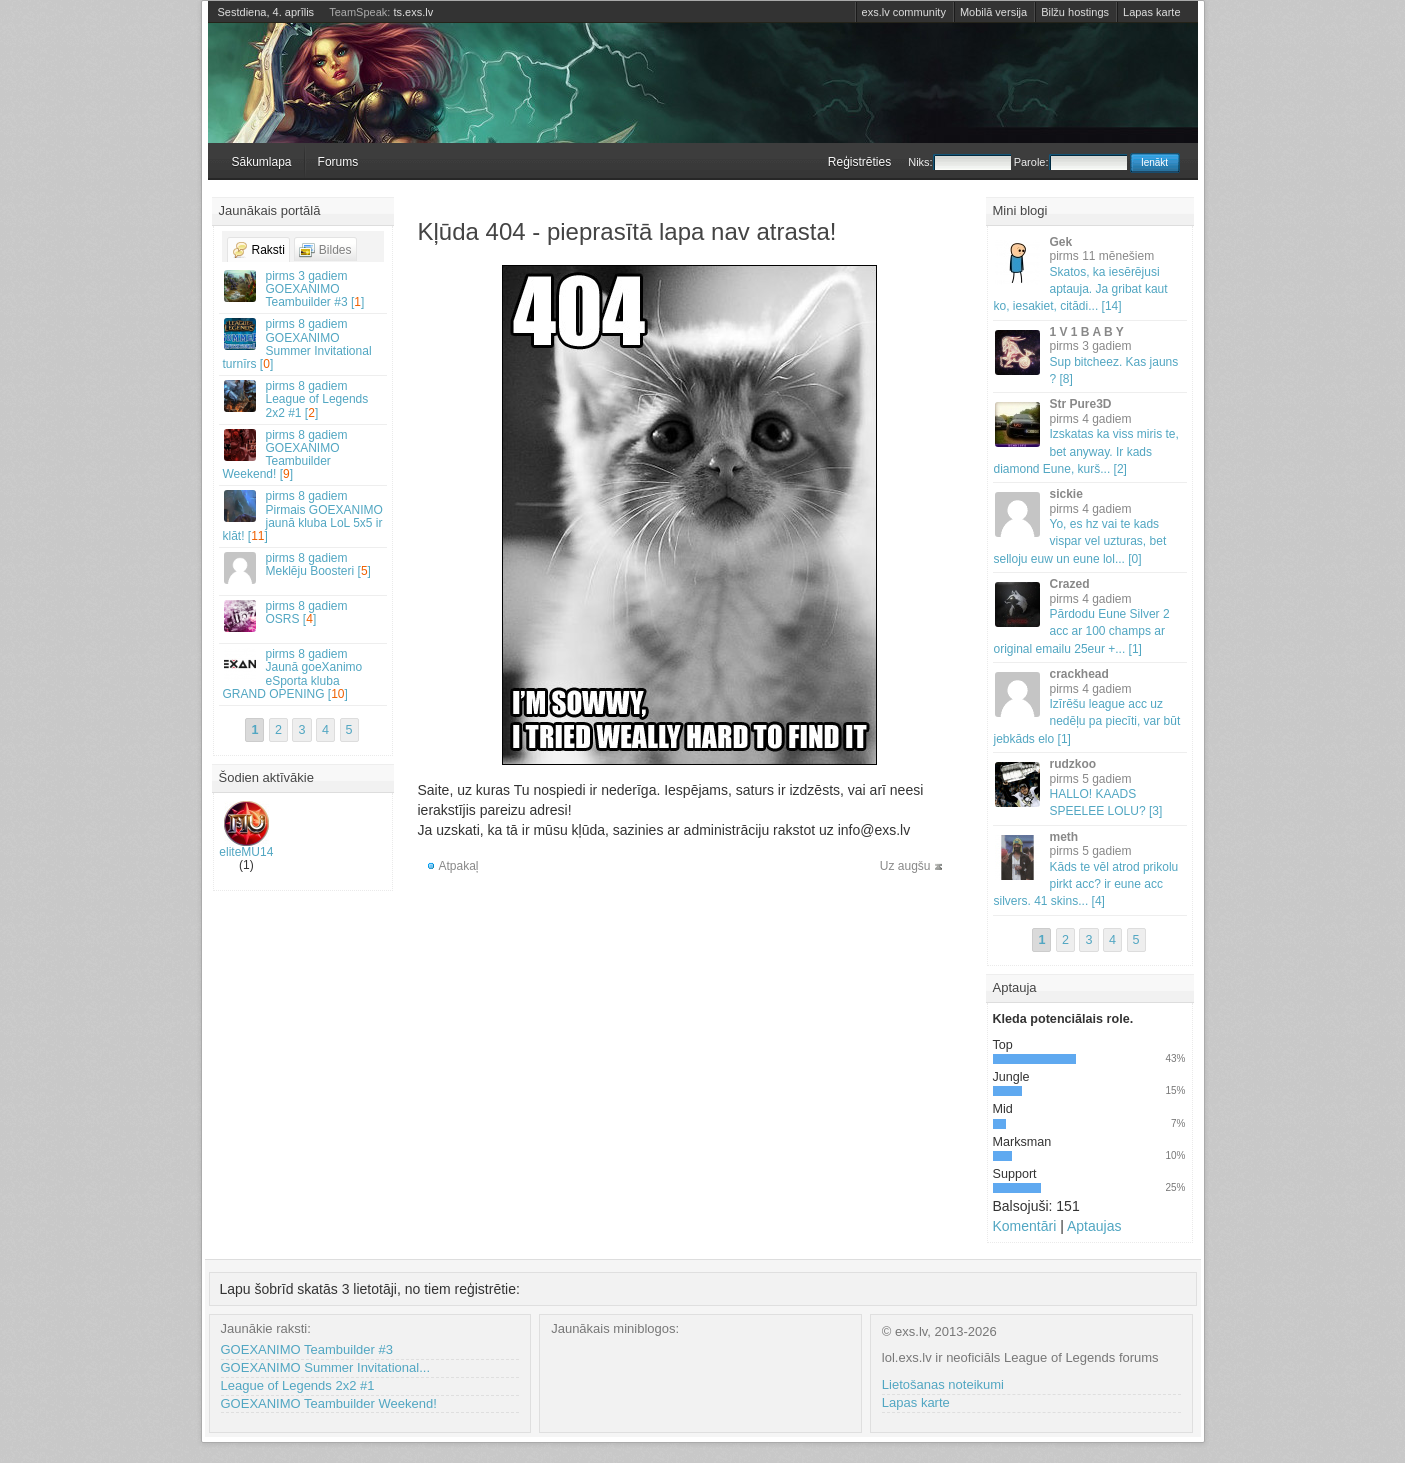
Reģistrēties (859, 162)
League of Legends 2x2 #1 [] (304, 399)
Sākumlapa (262, 162)
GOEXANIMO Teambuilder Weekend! (329, 1403)
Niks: (959, 162)
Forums (338, 162)
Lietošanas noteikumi (943, 1384)
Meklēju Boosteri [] (304, 567)
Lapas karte (1151, 12)
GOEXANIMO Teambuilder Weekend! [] (304, 455)
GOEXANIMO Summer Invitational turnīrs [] (304, 344)
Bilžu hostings (1075, 12)
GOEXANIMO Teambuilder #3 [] (304, 289)
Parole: (1070, 162)
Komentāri (1025, 1226)
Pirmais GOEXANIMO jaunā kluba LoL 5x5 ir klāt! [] (304, 516)
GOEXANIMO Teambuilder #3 (307, 1349)
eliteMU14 (246, 830)
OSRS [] (304, 615)
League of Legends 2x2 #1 (298, 1385)
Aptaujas (1094, 1226)
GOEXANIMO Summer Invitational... (326, 1367)
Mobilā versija (993, 12)
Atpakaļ (459, 866)
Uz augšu (905, 866)
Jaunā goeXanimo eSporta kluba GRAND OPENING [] (304, 674)
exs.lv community (904, 12)
